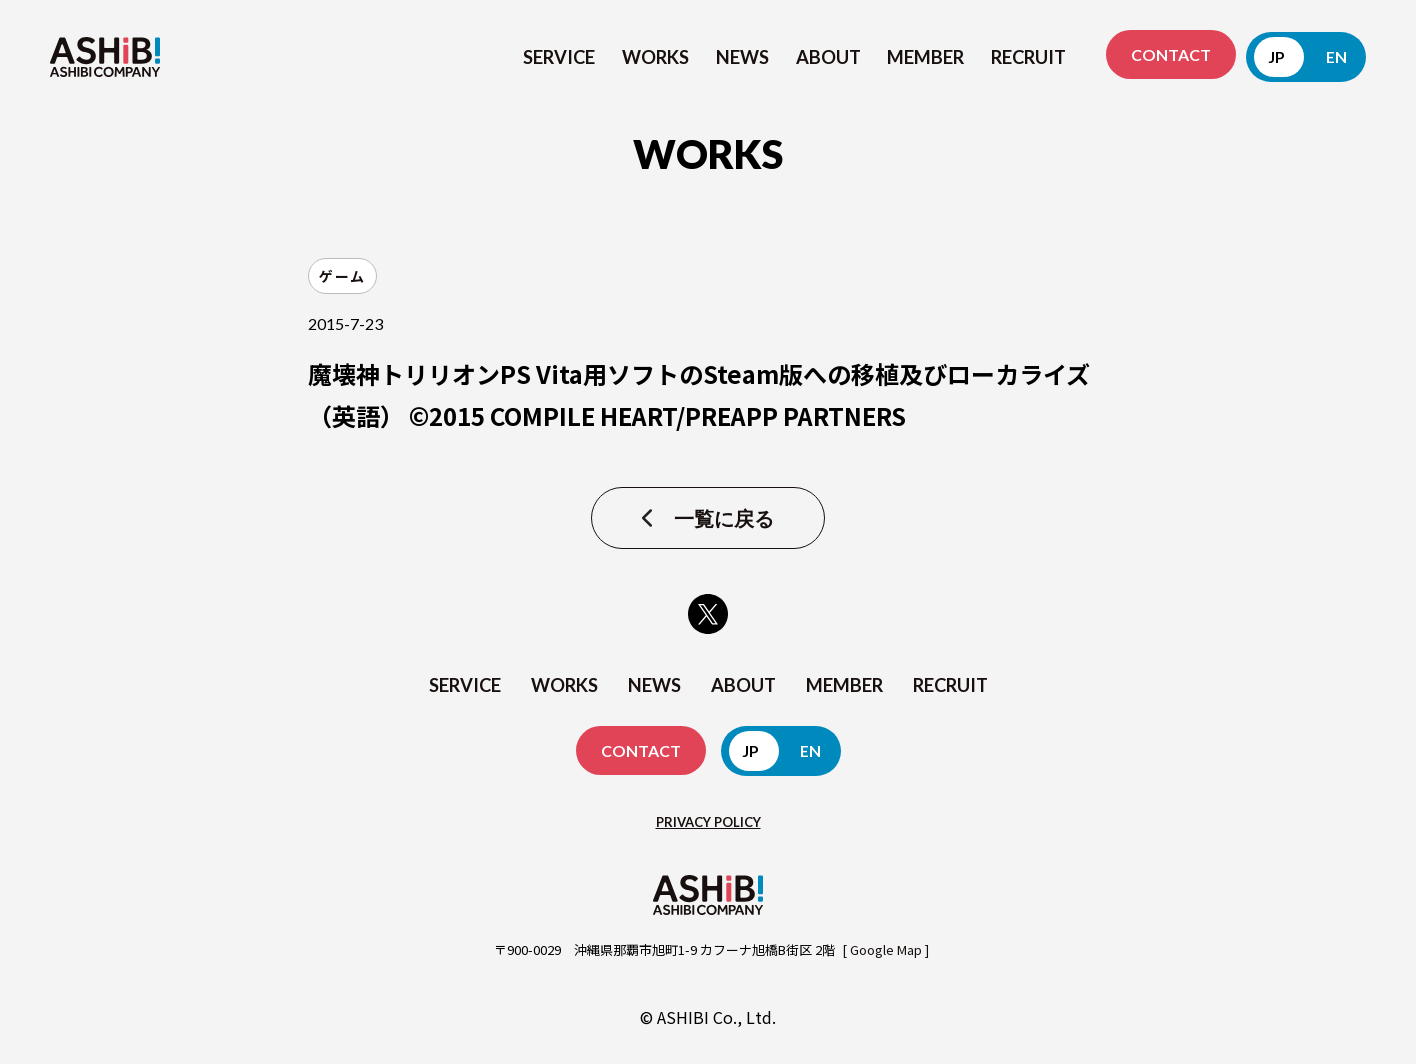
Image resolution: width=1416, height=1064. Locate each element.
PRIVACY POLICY (708, 822)
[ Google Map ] (885, 949)
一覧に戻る (724, 518)
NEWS (742, 57)
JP (1276, 56)
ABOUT (828, 57)
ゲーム (342, 276)
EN (1336, 56)
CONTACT (1171, 54)
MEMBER (925, 57)
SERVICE (559, 57)
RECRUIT (1028, 57)
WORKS (655, 57)
